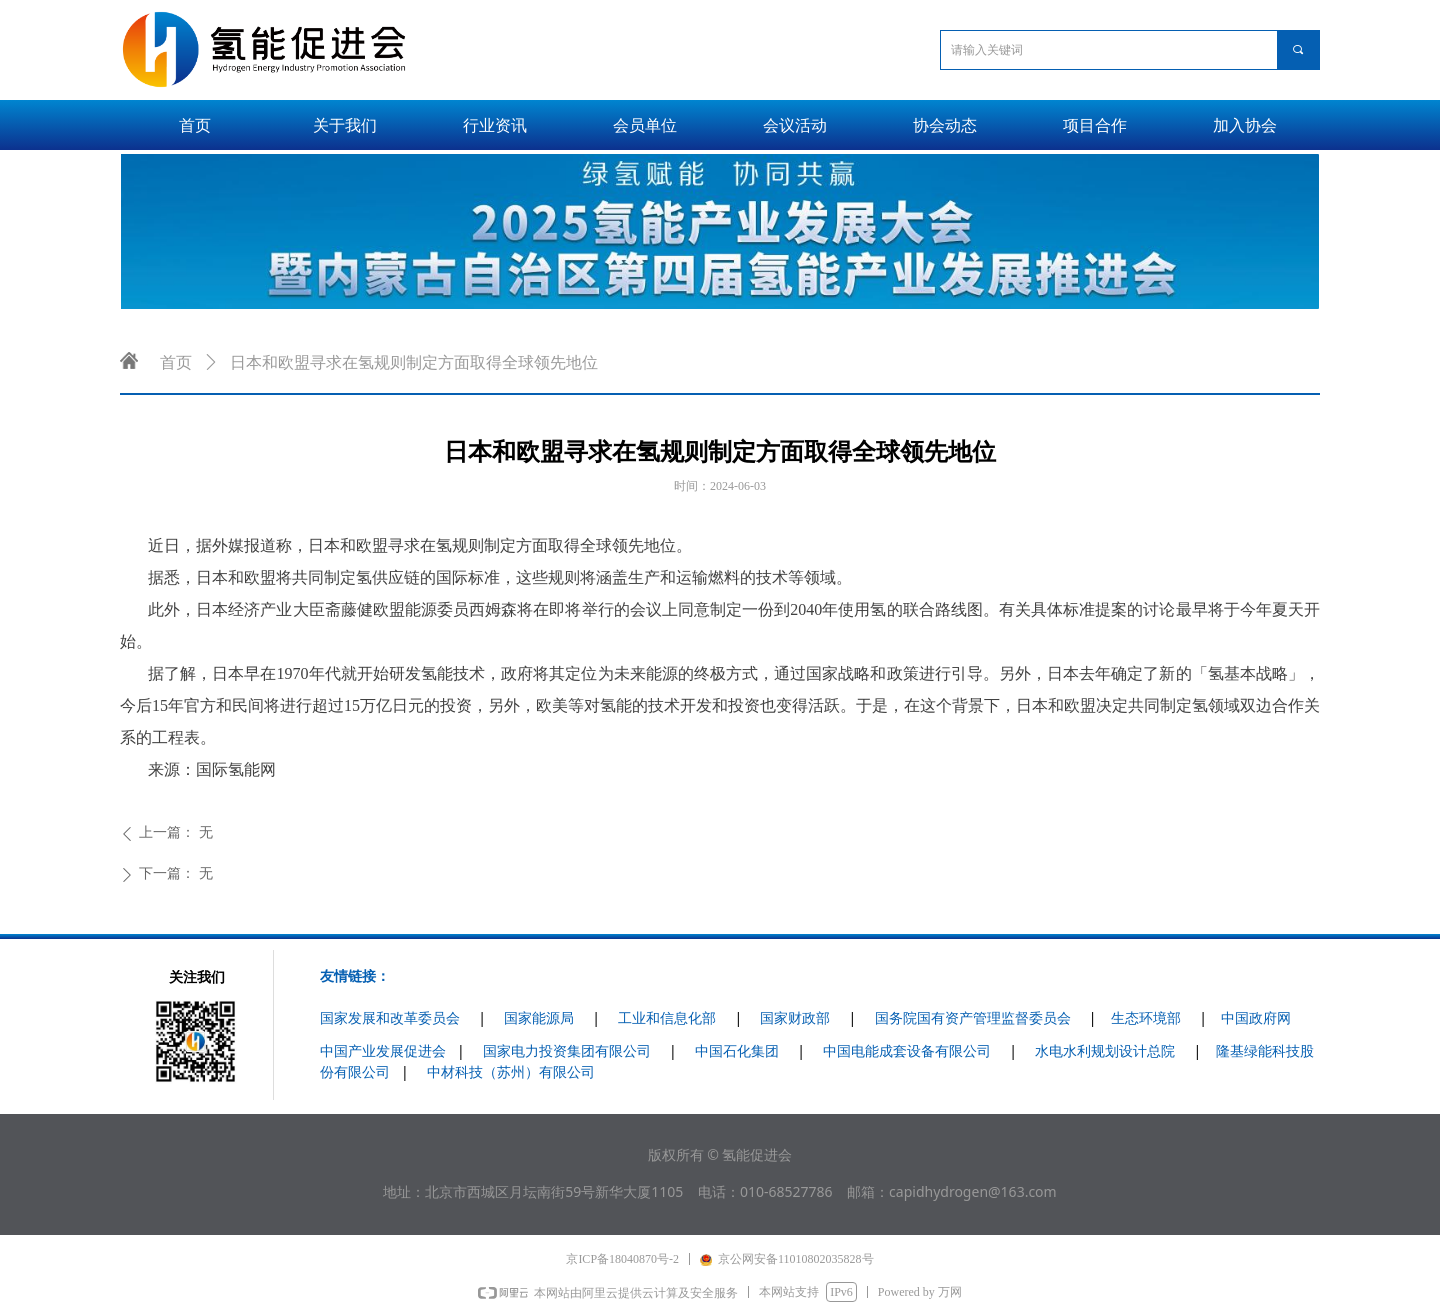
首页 (176, 362)
